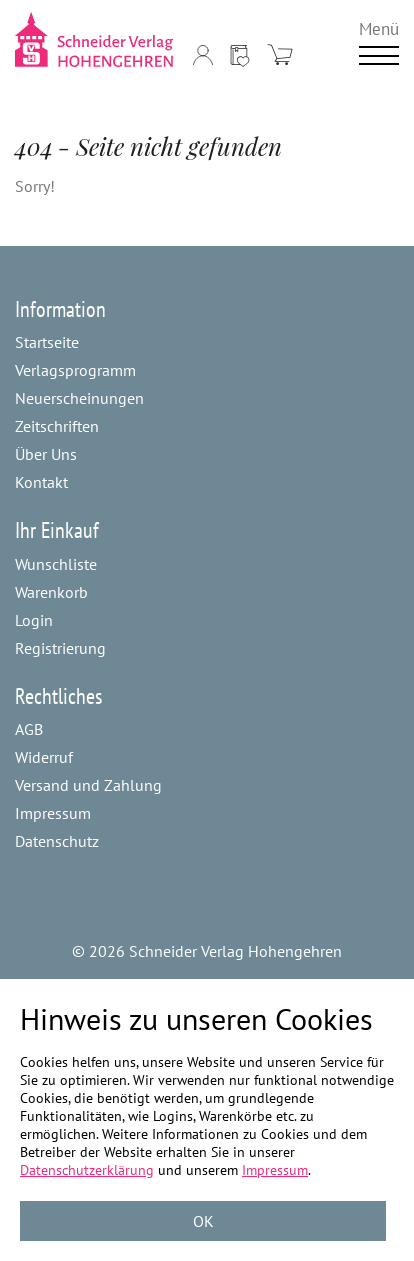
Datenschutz (57, 841)
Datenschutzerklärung (87, 1170)
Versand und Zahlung (88, 785)
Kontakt (41, 482)
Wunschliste (56, 564)
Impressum (53, 813)
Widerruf (44, 757)
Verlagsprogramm (75, 370)
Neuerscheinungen (79, 398)
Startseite (47, 342)
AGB (29, 729)
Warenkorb (51, 592)
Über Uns (46, 454)
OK (203, 1221)
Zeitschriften (57, 426)
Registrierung (60, 648)
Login (34, 620)
